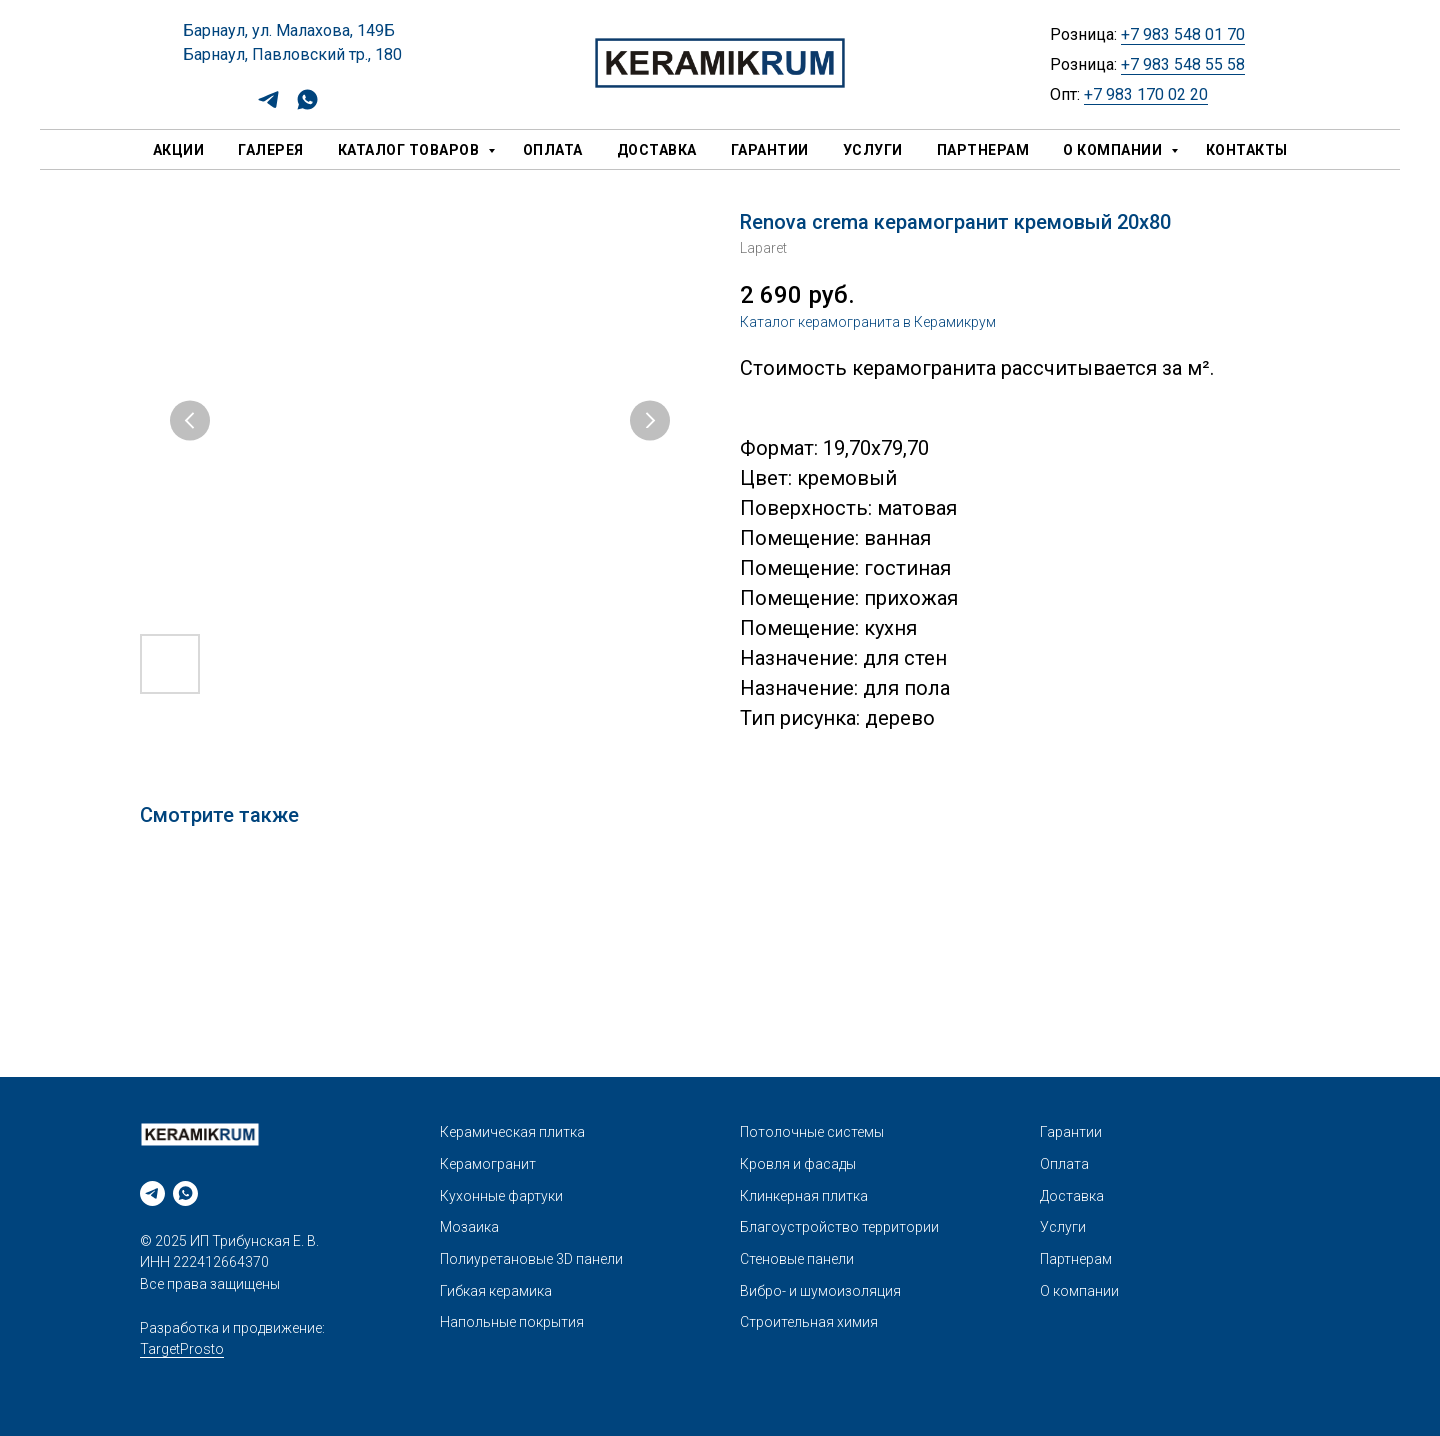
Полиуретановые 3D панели (531, 1259)
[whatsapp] (307, 106)
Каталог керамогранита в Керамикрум (868, 322)
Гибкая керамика (496, 1291)
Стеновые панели (797, 1259)
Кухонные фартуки (501, 1196)
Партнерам (983, 150)
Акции (179, 150)
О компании (1114, 150)
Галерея (271, 150)
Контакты (1247, 150)
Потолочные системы (812, 1132)
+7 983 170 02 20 (1146, 94)
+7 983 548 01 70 (1183, 34)
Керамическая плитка (512, 1132)
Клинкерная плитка (804, 1196)
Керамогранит (488, 1164)
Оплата (553, 150)
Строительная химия (809, 1322)
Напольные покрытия (512, 1322)
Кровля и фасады (798, 1164)
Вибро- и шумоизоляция (820, 1291)
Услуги (873, 150)
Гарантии (770, 150)
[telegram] (268, 106)
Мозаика (469, 1227)
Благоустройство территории (839, 1227)
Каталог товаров (410, 150)
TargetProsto (182, 1349)
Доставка (657, 150)
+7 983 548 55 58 (1183, 64)
